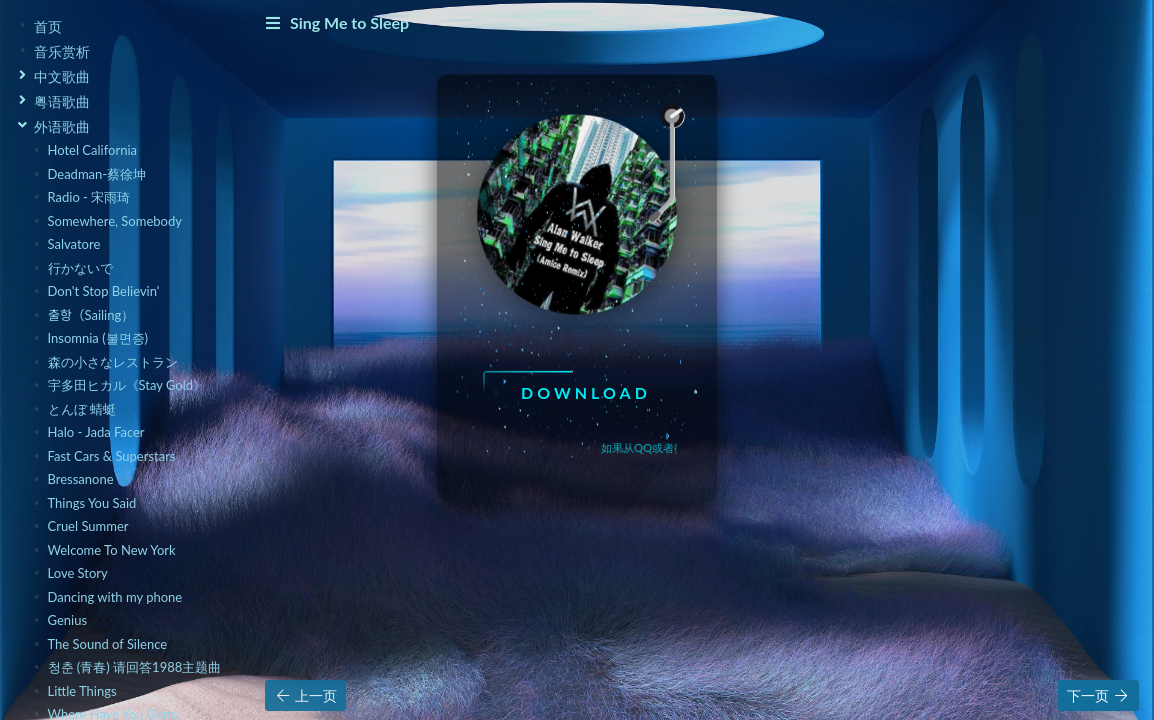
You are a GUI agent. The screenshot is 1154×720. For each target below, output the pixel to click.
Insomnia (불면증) (98, 338)
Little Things (82, 691)
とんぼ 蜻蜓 (82, 409)
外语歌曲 (62, 126)
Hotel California (92, 150)
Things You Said (92, 503)
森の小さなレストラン (113, 362)
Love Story (78, 573)
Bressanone (81, 479)
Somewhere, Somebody (115, 221)
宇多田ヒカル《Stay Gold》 (127, 385)
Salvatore (74, 244)
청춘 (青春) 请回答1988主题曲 (135, 667)
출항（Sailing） (91, 315)
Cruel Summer (88, 526)
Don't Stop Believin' (104, 291)
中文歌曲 (62, 76)
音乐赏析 (62, 51)
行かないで (80, 268)
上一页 (305, 695)
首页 (48, 26)
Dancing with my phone (115, 597)
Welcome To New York (112, 550)
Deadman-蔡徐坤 (97, 174)
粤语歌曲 (62, 101)
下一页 (1098, 695)
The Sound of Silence (108, 644)
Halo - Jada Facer (96, 432)
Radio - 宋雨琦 (89, 197)
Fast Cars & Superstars (112, 456)
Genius (68, 620)
